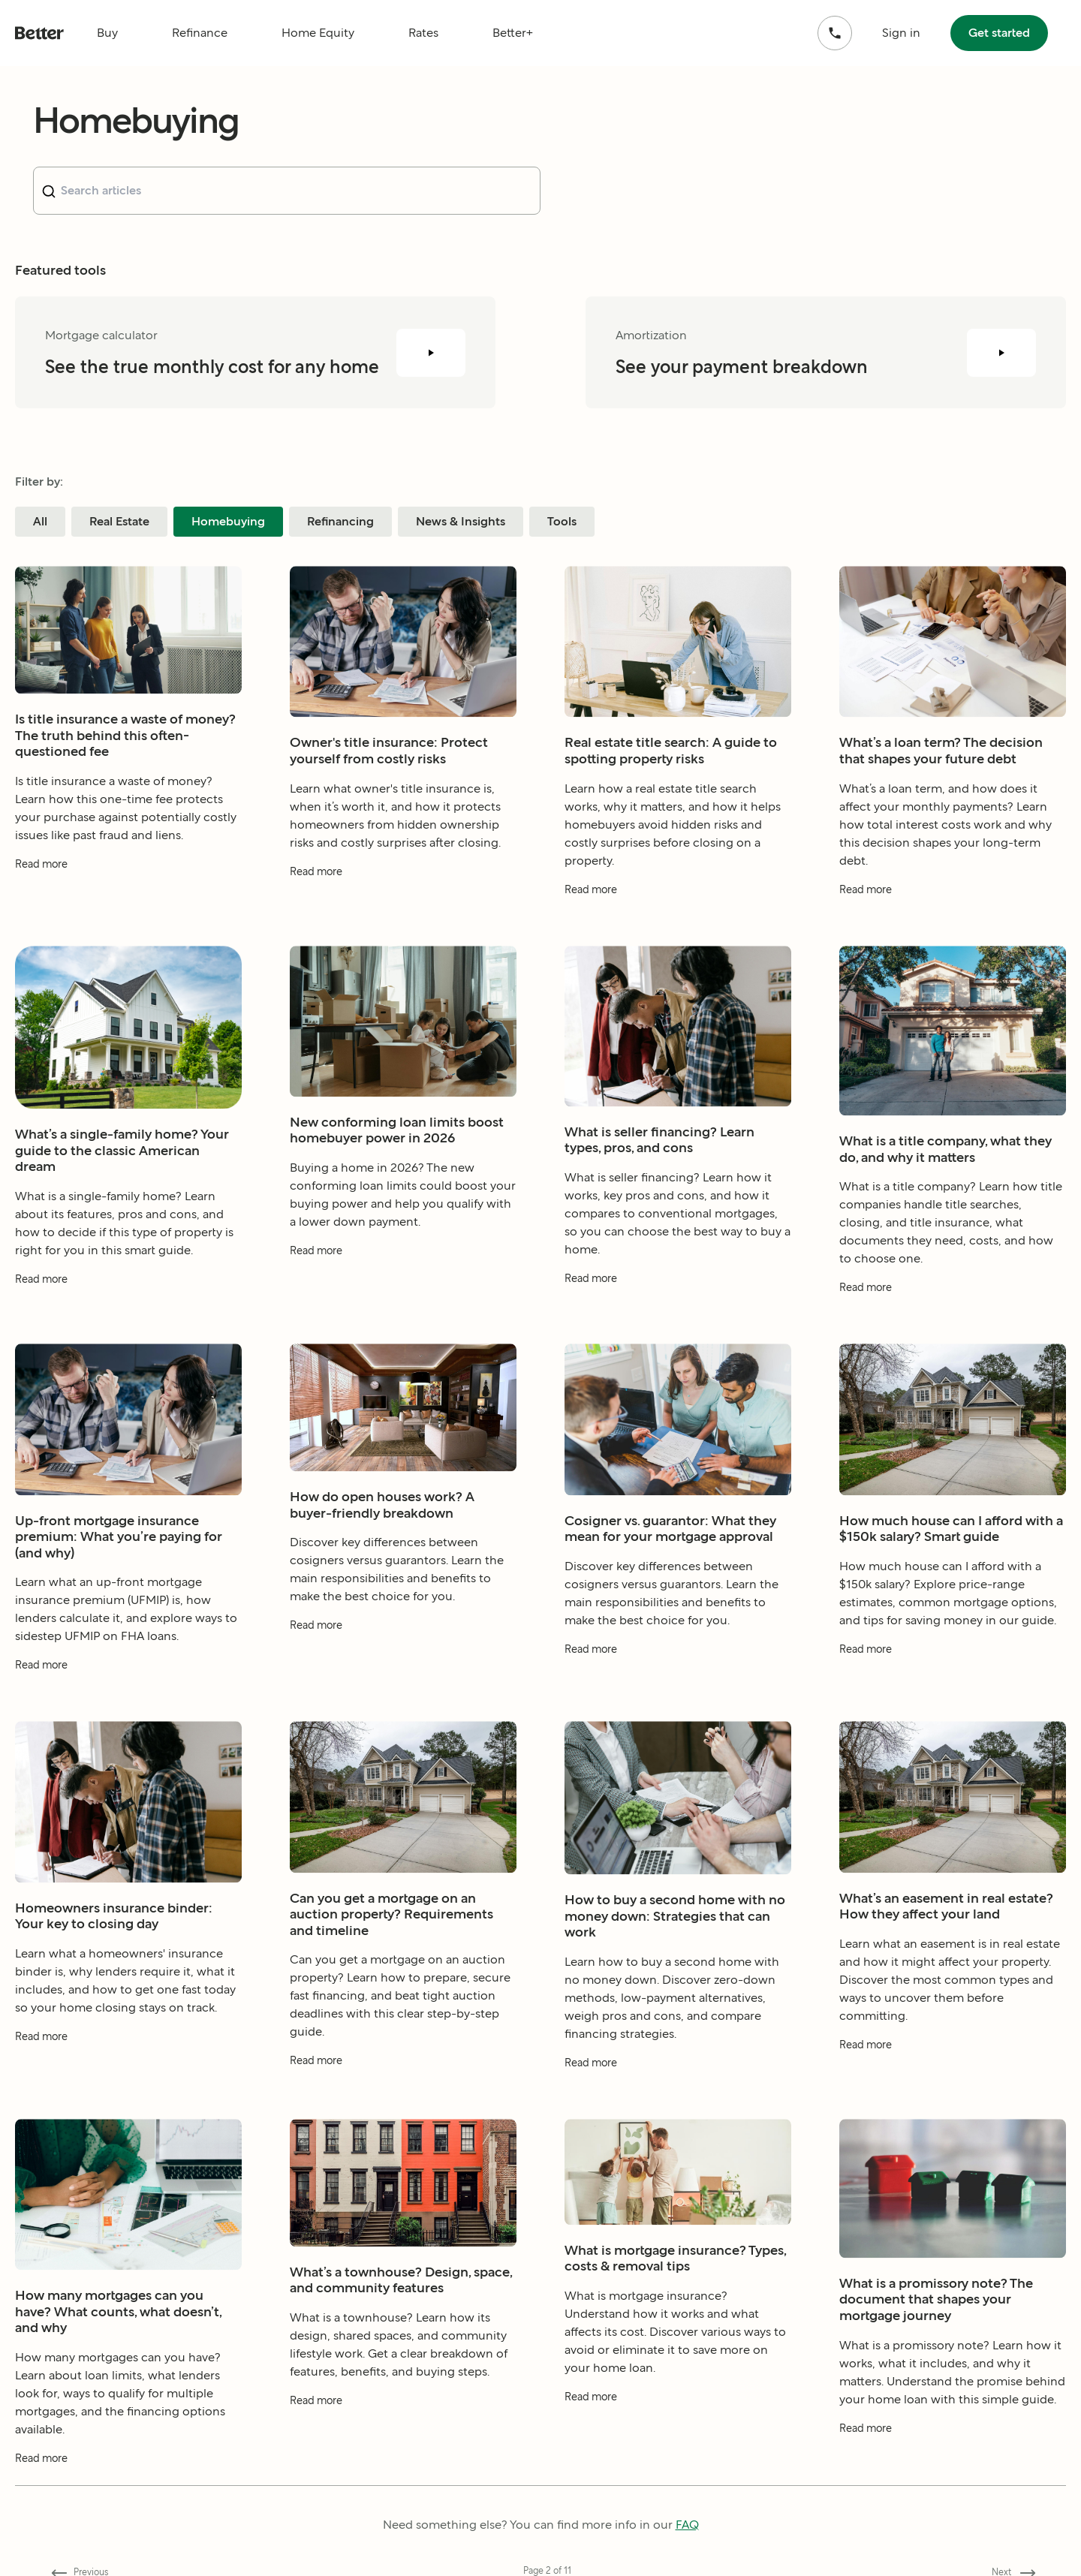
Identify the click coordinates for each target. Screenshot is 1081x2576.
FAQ (687, 2524)
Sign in (901, 32)
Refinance (199, 32)
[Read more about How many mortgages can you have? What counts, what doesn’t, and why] (128, 2496)
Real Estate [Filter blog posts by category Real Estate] (119, 521)
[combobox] (286, 191)
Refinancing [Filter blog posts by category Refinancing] (340, 521)
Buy (107, 32)
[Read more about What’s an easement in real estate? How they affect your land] (952, 2082)
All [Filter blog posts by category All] (40, 521)
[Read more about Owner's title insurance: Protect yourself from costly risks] (403, 908)
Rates (423, 32)
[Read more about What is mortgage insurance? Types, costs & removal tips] (678, 2434)
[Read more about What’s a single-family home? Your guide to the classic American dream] (128, 1317)
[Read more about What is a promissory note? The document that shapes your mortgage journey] (952, 2465)
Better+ (512, 32)
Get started (999, 32)
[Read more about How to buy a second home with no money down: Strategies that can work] (678, 2100)
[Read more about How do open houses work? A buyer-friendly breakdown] (403, 1663)
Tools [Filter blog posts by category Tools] (562, 521)
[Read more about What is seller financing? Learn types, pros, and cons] (678, 1316)
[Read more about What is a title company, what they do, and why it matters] (952, 1325)
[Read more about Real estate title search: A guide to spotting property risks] (678, 926)
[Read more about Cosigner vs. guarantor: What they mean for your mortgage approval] (678, 1687)
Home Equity (318, 32)
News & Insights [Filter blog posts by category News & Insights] (460, 521)
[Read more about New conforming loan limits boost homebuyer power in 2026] (403, 1288)
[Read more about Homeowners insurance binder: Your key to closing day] (128, 2074)
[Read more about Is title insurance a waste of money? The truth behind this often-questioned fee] (128, 902)
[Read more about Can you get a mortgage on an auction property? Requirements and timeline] (403, 2098)
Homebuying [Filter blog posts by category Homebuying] (228, 521)
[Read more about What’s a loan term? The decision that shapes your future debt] (952, 926)
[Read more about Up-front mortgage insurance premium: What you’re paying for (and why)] (128, 1703)
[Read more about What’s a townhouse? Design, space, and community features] (403, 2438)
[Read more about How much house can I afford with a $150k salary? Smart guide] (952, 1687)
